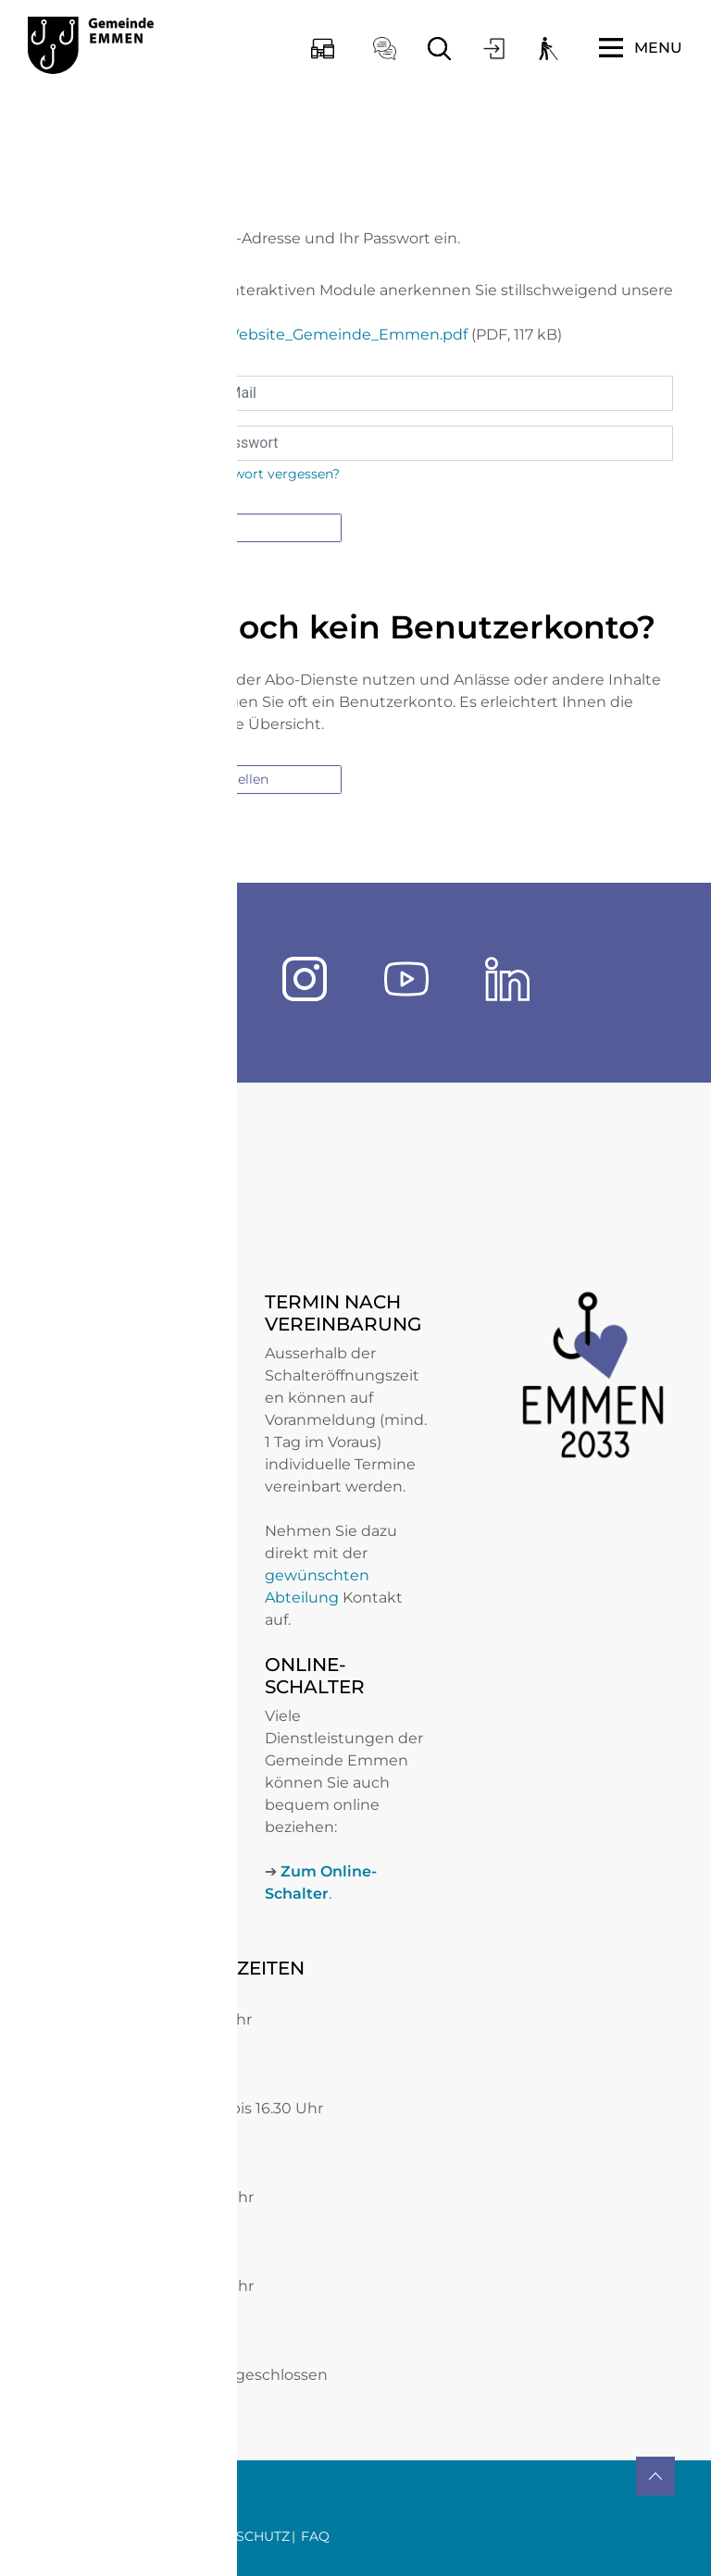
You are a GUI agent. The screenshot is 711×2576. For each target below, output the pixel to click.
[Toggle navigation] (640, 48)
